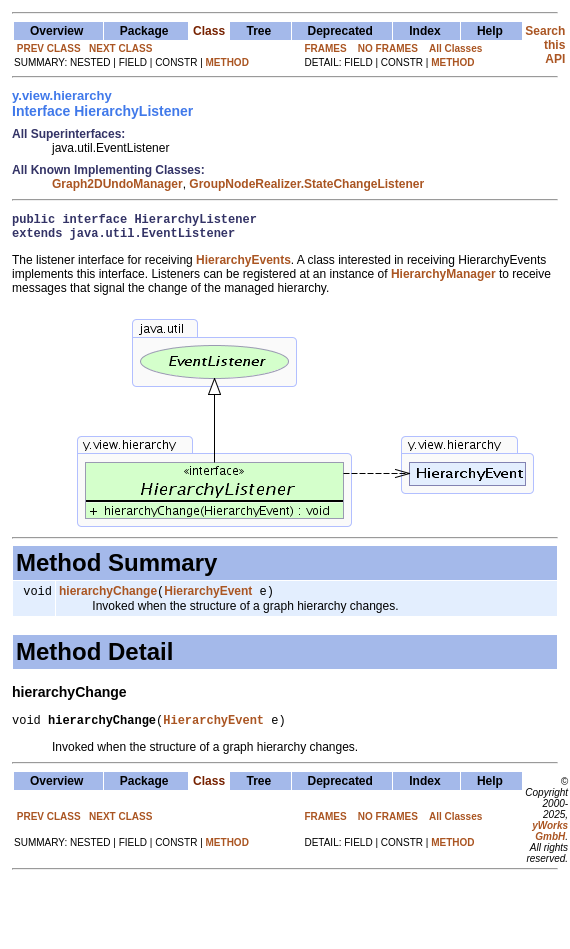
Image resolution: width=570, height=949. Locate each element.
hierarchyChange (108, 599)
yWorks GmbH (550, 842)
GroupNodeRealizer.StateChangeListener (306, 184)
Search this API (545, 45)
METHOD (227, 62)
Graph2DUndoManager (117, 184)
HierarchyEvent (208, 599)
